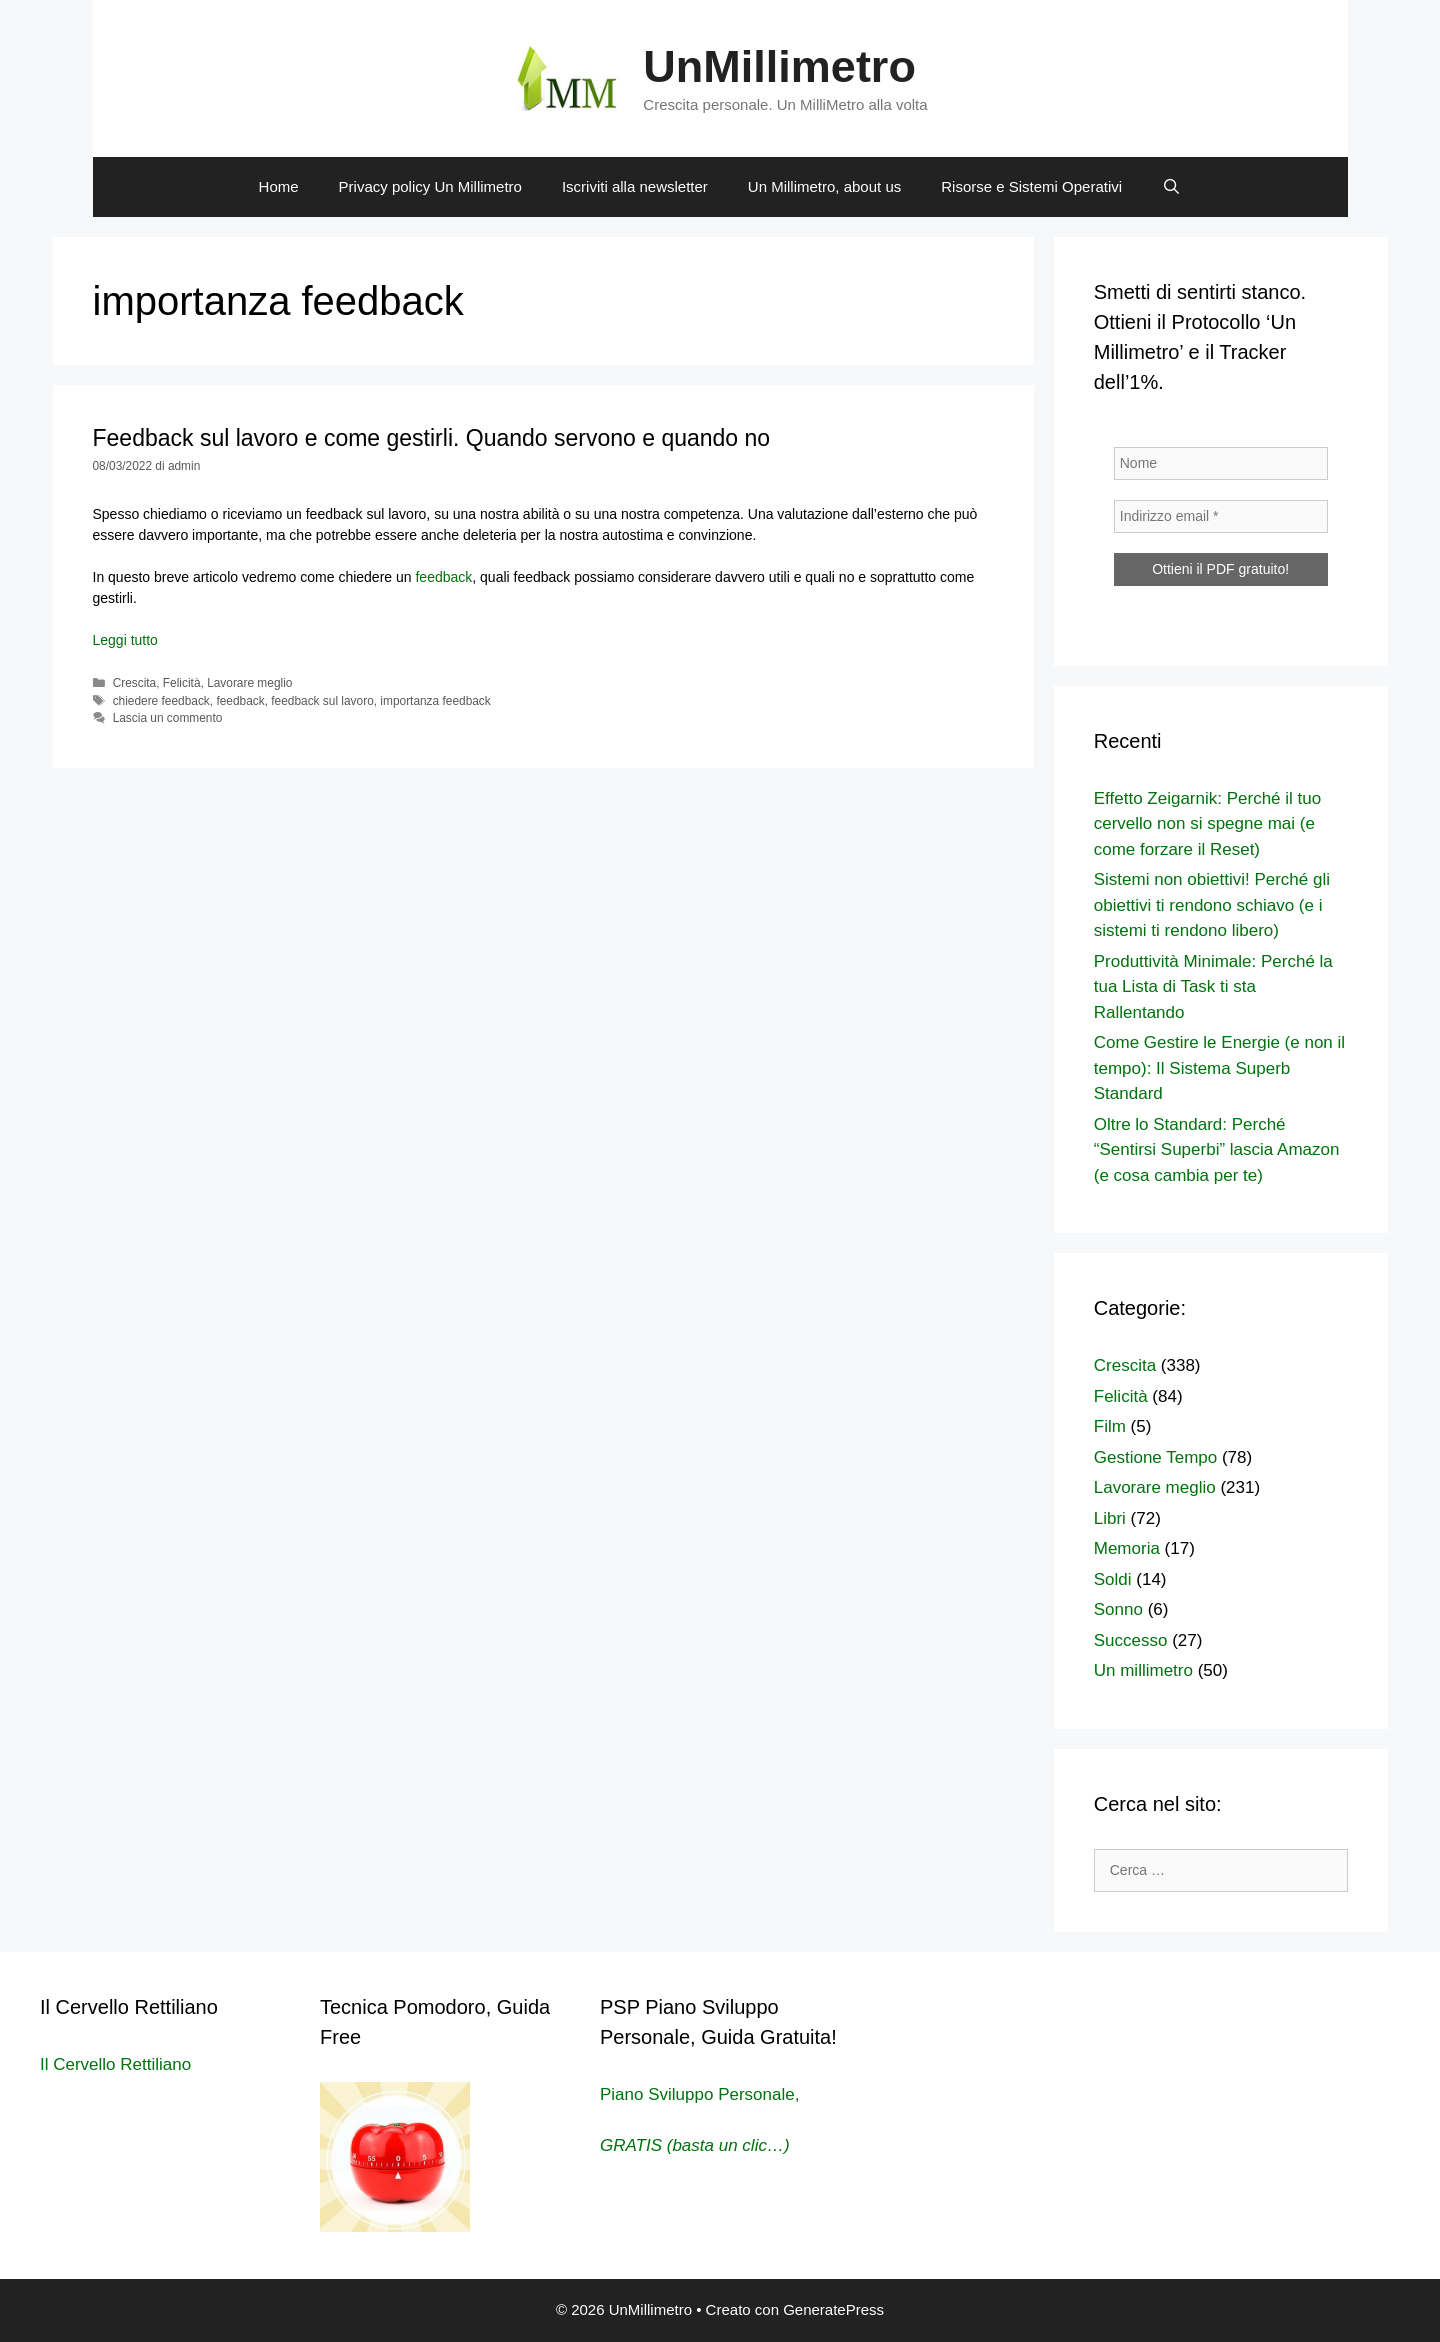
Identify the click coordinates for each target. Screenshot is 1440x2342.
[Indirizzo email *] (1221, 516)
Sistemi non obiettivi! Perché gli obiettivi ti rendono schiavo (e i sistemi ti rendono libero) (1212, 905)
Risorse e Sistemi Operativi (1031, 186)
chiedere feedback (161, 701)
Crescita (135, 683)
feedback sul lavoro (322, 701)
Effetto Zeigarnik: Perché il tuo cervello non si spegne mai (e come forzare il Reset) (1207, 824)
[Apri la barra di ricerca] (1171, 187)
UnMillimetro (779, 66)
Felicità (182, 683)
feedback (442, 577)
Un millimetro (1143, 1670)
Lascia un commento (168, 718)
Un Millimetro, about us (824, 186)
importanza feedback (435, 701)
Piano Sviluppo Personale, (699, 2094)
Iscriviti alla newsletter (635, 186)
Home (279, 186)
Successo (1131, 1640)
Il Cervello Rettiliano (115, 2064)
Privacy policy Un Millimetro (430, 186)
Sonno (1118, 1609)
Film (1110, 1426)
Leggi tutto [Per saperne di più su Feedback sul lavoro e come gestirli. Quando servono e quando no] (125, 640)
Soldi (1113, 1579)
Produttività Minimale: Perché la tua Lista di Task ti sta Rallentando (1213, 987)
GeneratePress (833, 2309)
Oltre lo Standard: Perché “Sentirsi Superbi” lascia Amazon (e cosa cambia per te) (1217, 1150)
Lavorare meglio (249, 683)
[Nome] (1221, 463)
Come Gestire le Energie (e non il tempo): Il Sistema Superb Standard (1219, 1068)
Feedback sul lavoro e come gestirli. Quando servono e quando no (432, 438)
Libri (1110, 1518)
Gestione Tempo (1155, 1457)
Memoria (1127, 1548)
